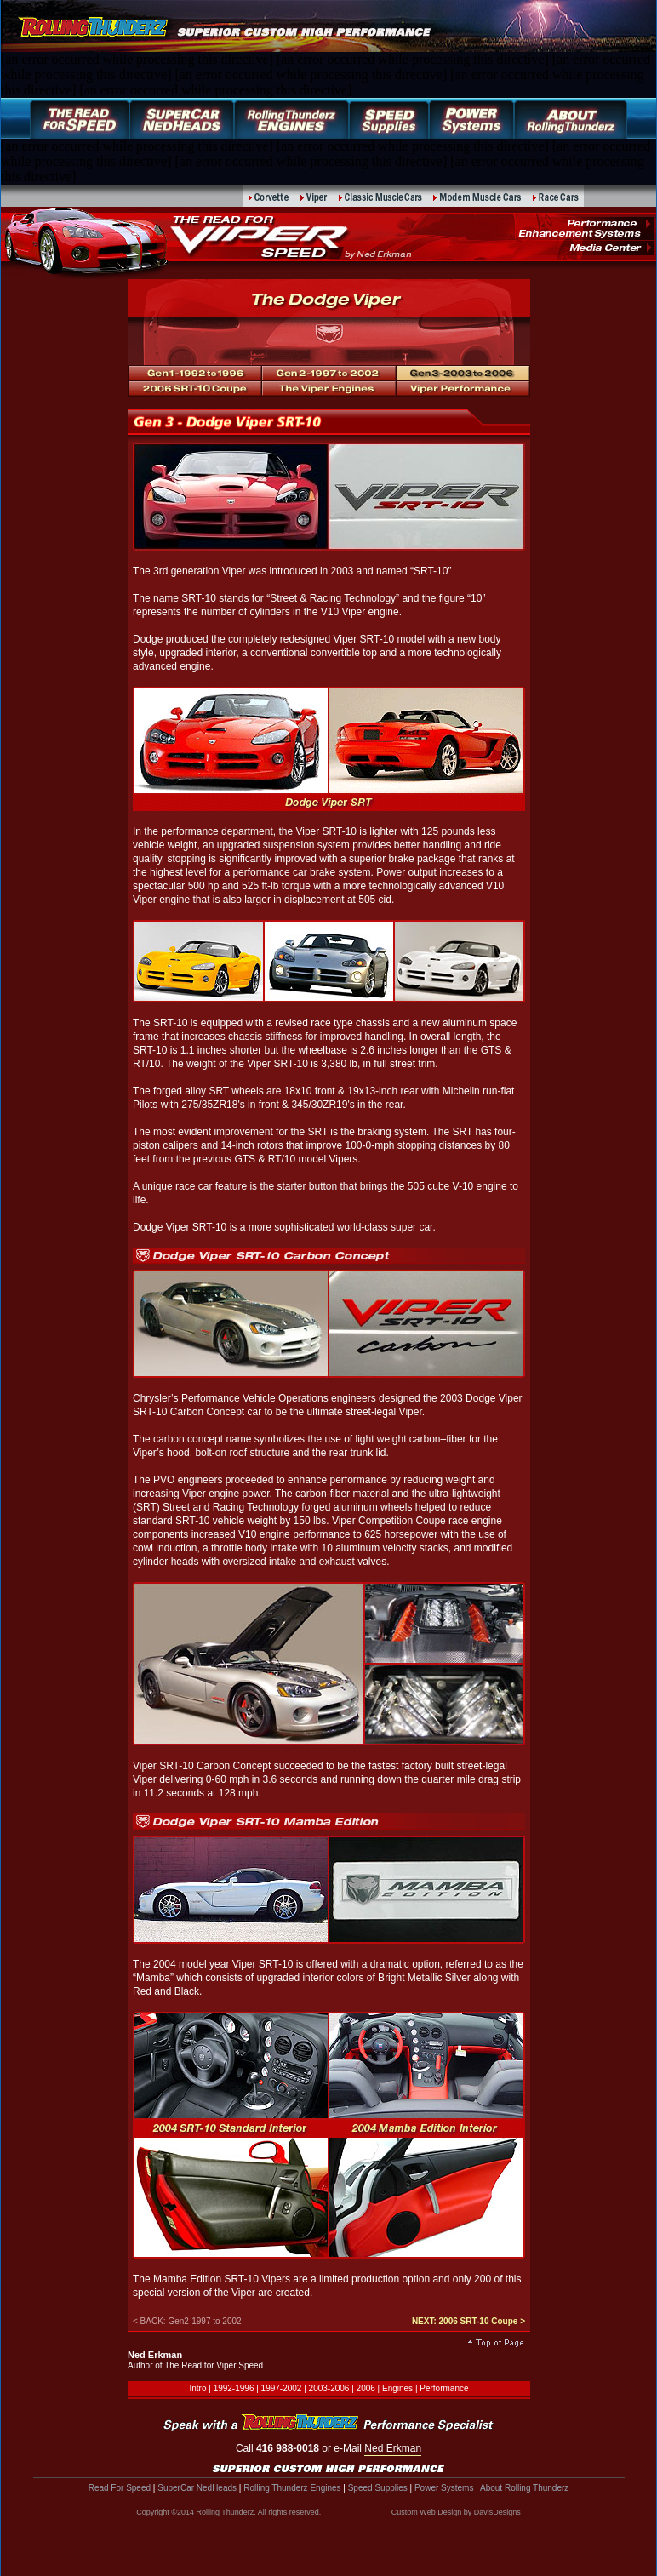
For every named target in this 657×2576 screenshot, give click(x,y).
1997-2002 (281, 2388)
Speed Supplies (378, 2488)
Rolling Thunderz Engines (291, 2488)
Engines (397, 2388)
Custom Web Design (426, 2512)
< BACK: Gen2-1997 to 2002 (187, 2321)
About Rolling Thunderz (524, 2488)
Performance (444, 2388)
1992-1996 (234, 2388)
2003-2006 (329, 2388)
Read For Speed (120, 2488)
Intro (197, 2388)
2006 (366, 2388)
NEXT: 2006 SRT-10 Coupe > (468, 2321)
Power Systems (443, 2488)
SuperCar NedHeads (197, 2488)
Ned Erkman (392, 2448)
